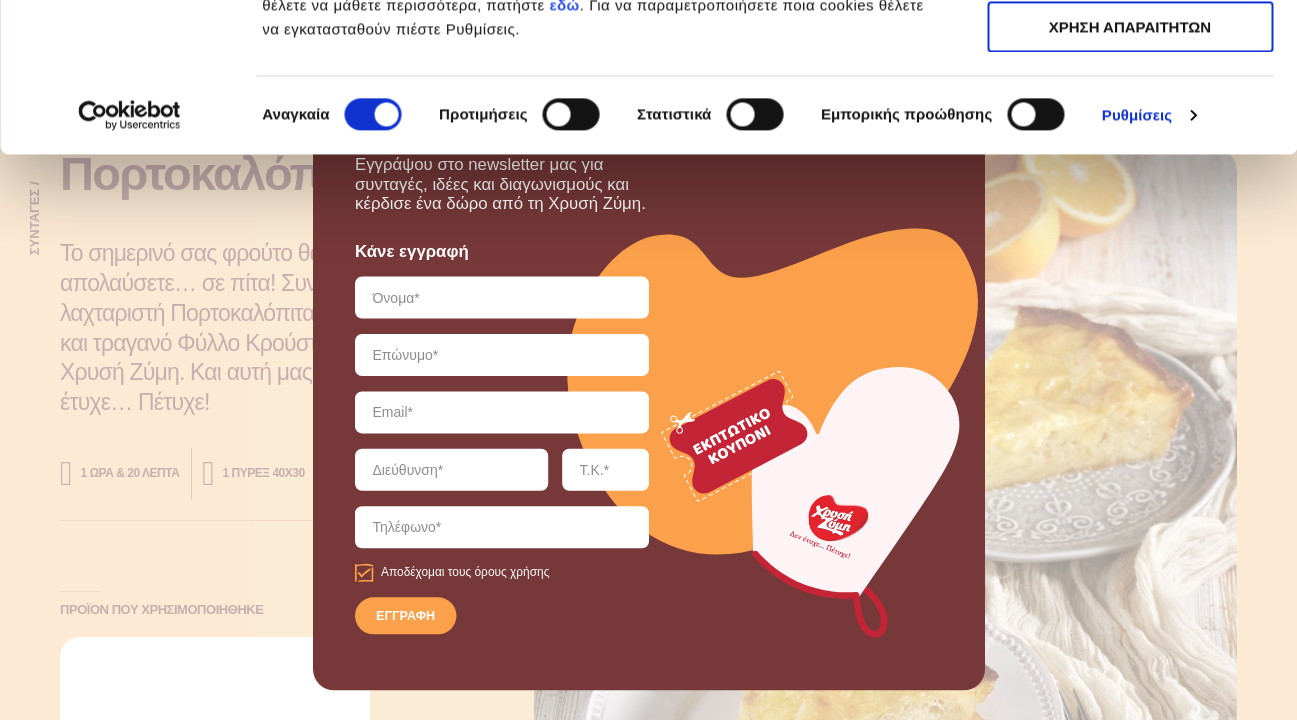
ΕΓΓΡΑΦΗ (405, 617)
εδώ (564, 144)
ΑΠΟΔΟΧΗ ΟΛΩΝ (1130, 49)
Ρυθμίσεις (1137, 254)
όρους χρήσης (511, 572)
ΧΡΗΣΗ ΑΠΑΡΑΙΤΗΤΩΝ (1130, 108)
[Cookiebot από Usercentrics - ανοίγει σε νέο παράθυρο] (129, 255)
